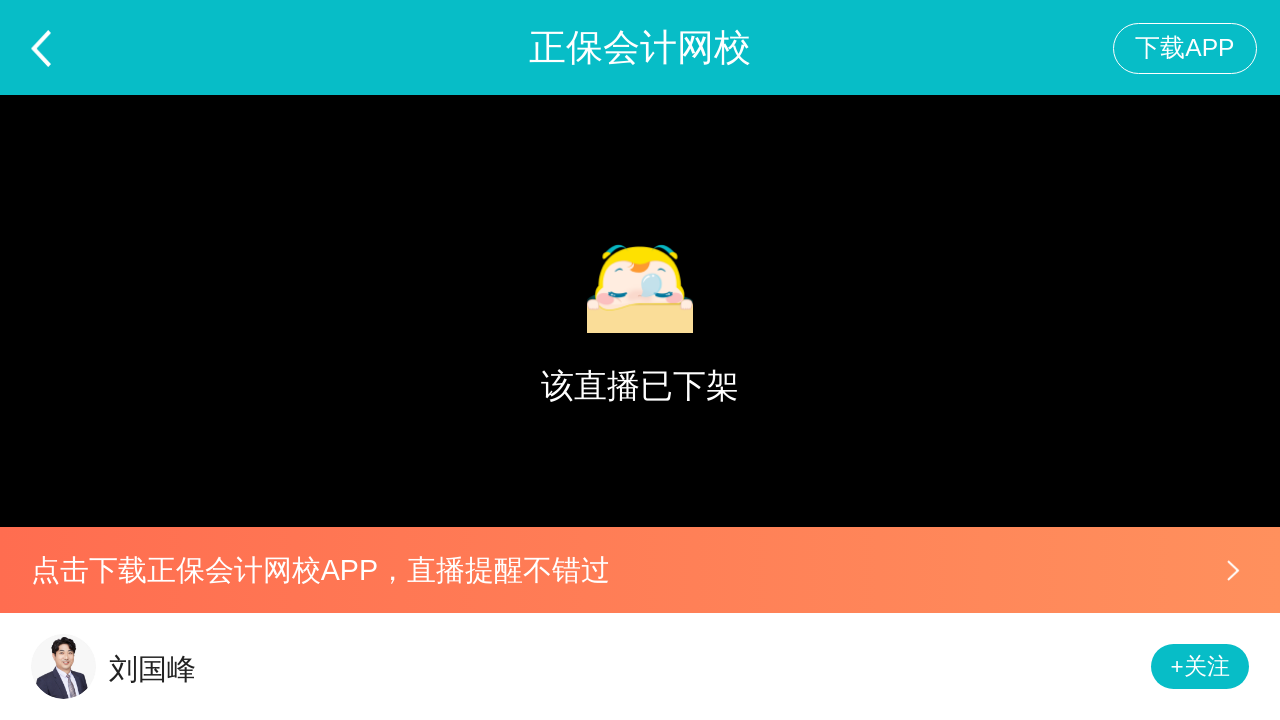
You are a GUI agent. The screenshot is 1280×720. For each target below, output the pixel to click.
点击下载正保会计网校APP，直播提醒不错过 (320, 570)
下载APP (1184, 47)
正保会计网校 (640, 47)
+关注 (1200, 666)
